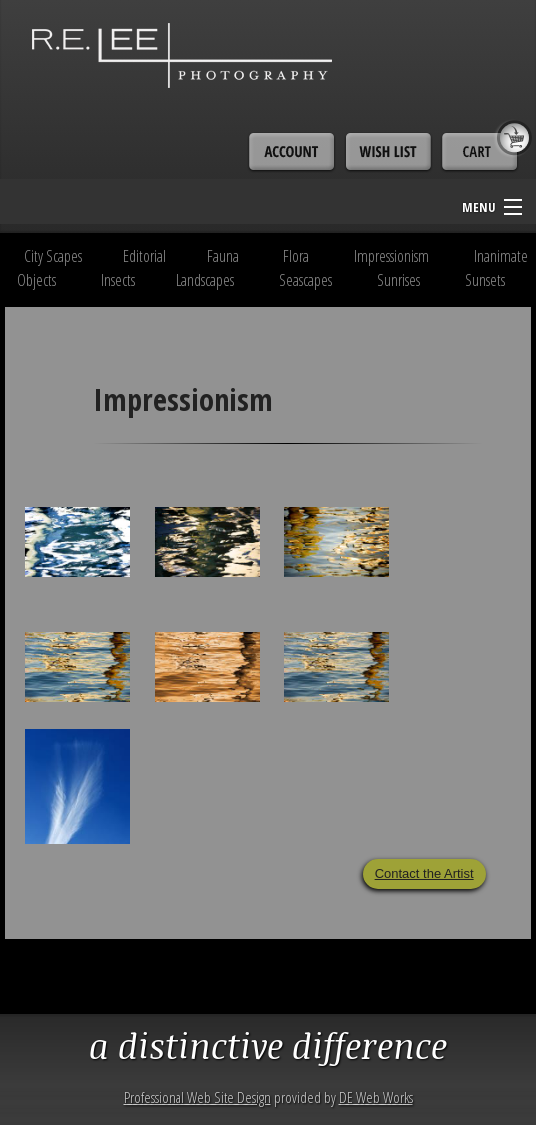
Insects (118, 280)
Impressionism (391, 256)
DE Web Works (376, 1097)
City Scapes (53, 256)
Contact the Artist (424, 873)
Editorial (144, 256)
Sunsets (485, 280)
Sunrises (398, 280)
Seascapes (305, 280)
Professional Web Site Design (197, 1097)
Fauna (223, 256)
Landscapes (205, 280)
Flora (296, 256)
